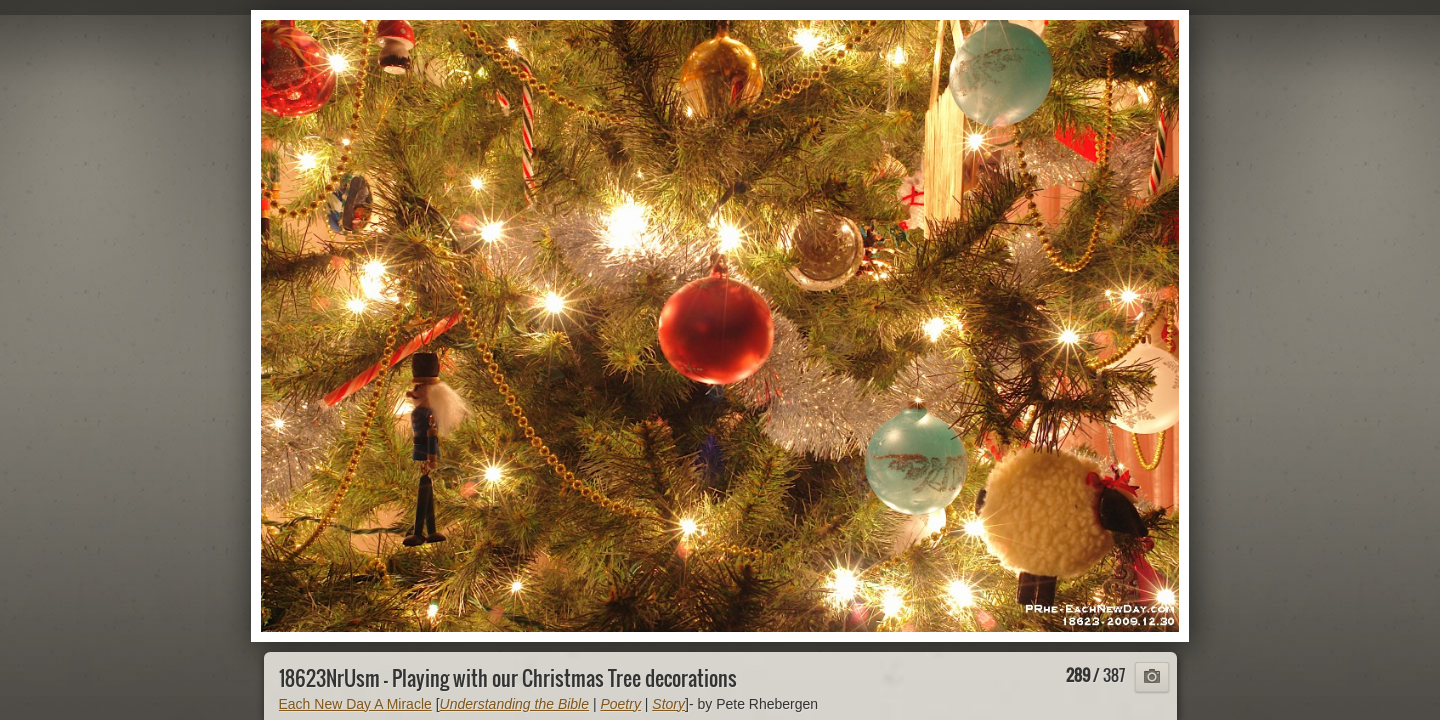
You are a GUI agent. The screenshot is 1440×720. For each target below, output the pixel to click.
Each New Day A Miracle (355, 704)
